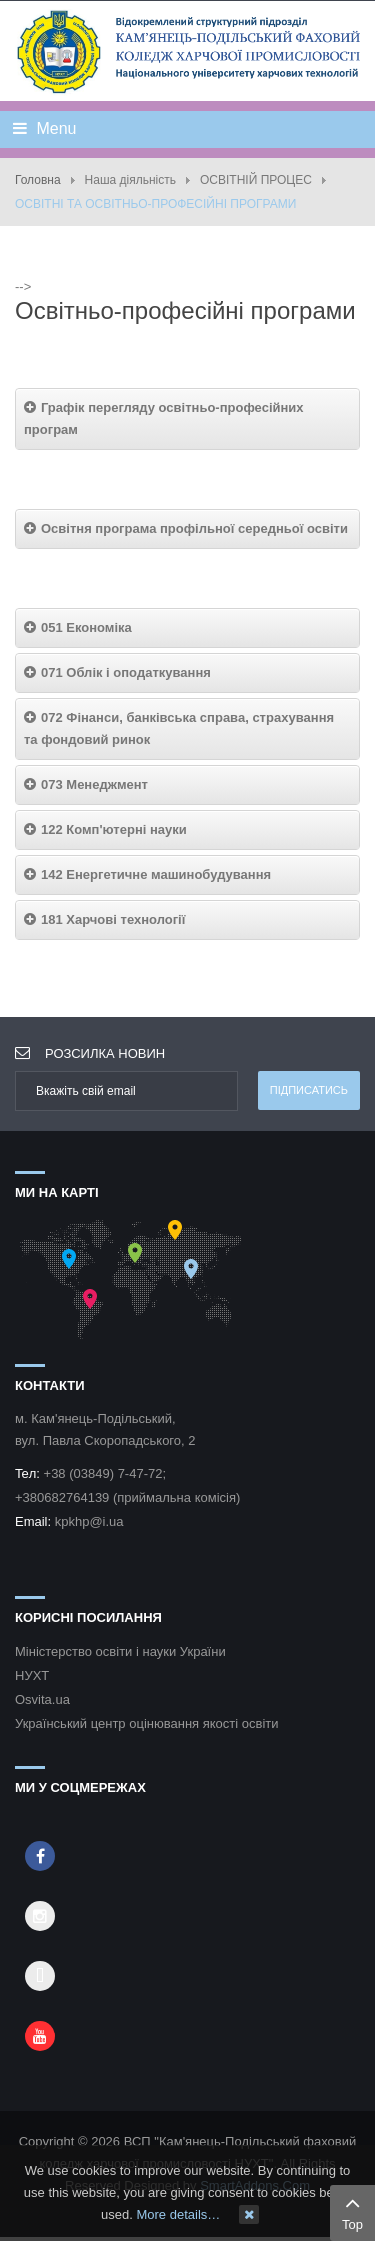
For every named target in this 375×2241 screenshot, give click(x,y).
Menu (44, 128)
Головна (38, 180)
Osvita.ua (42, 1699)
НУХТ (32, 1675)
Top (352, 2211)
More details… (178, 2214)
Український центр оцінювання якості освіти (147, 1723)
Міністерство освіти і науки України (120, 1651)
